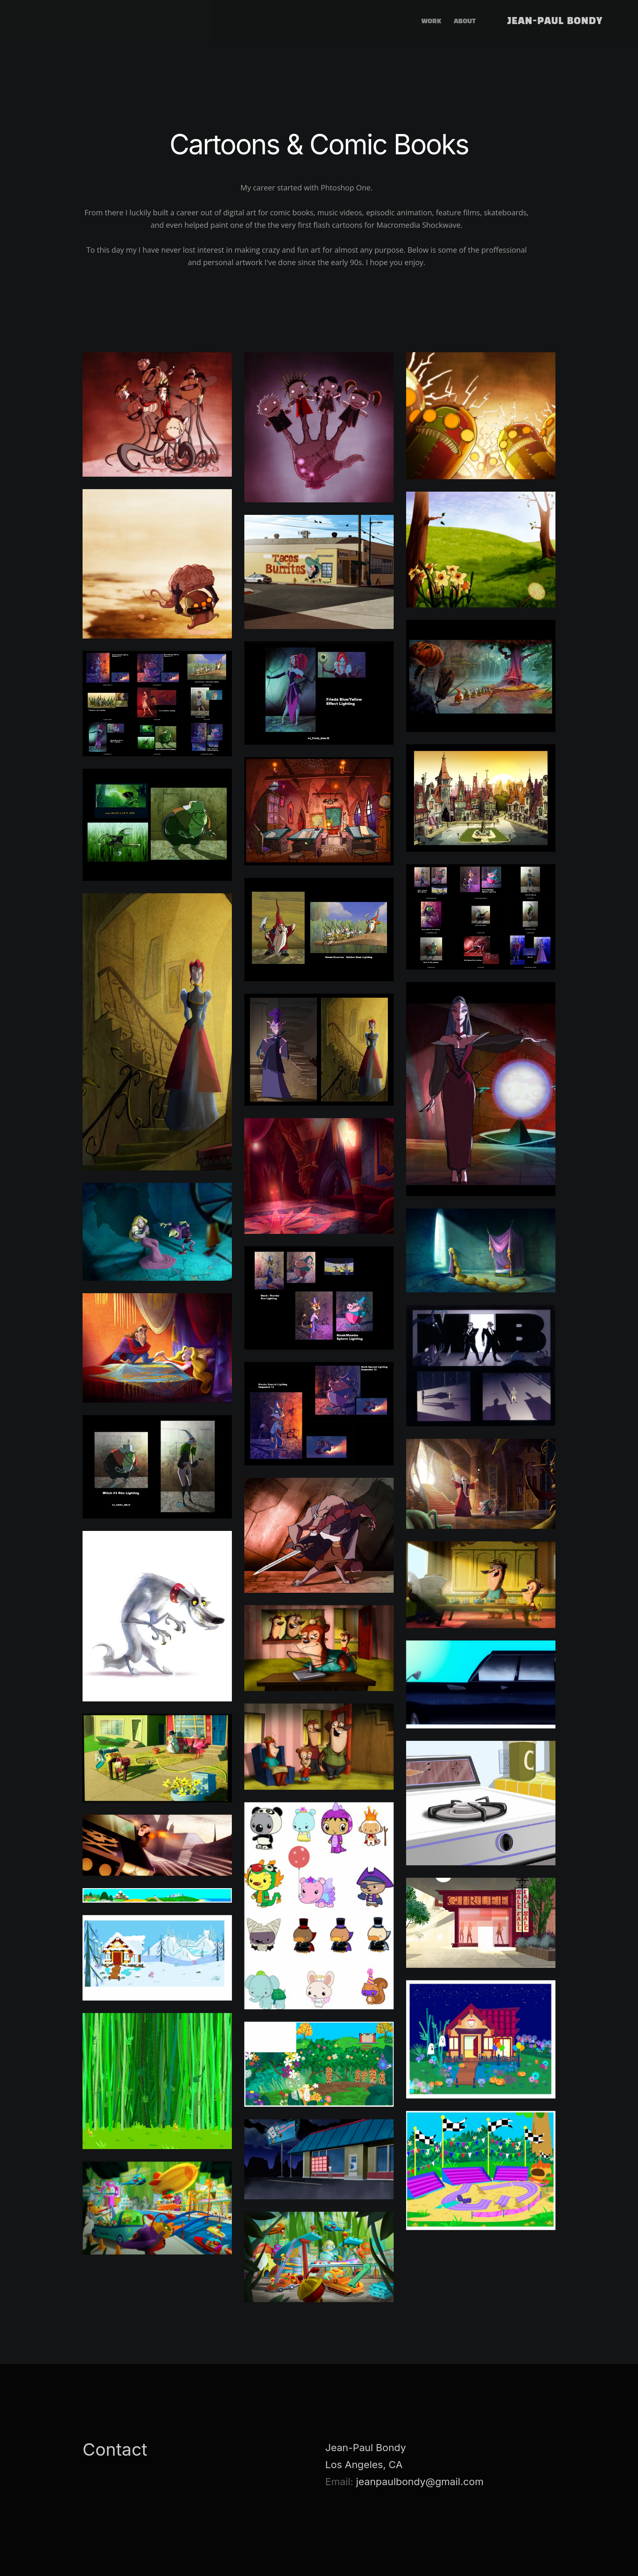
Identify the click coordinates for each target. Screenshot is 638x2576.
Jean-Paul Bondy (555, 21)
